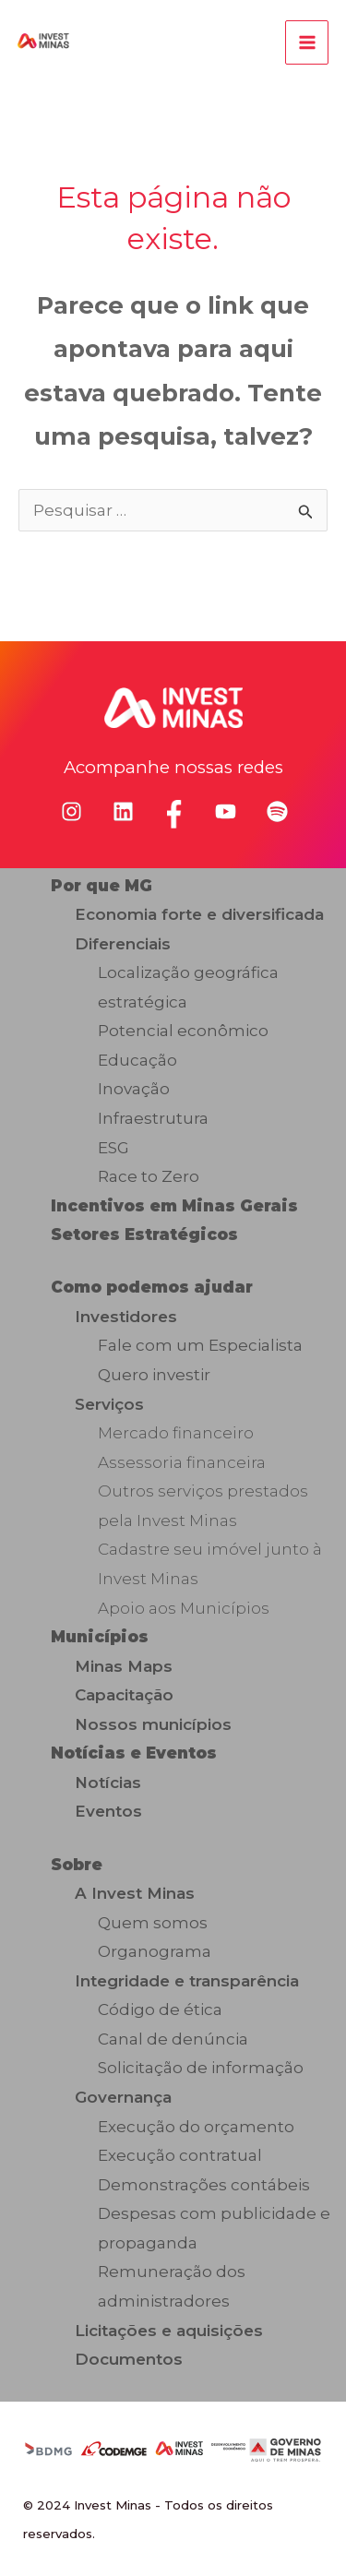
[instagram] (71, 811)
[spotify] (277, 811)
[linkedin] (123, 811)
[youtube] (225, 811)
